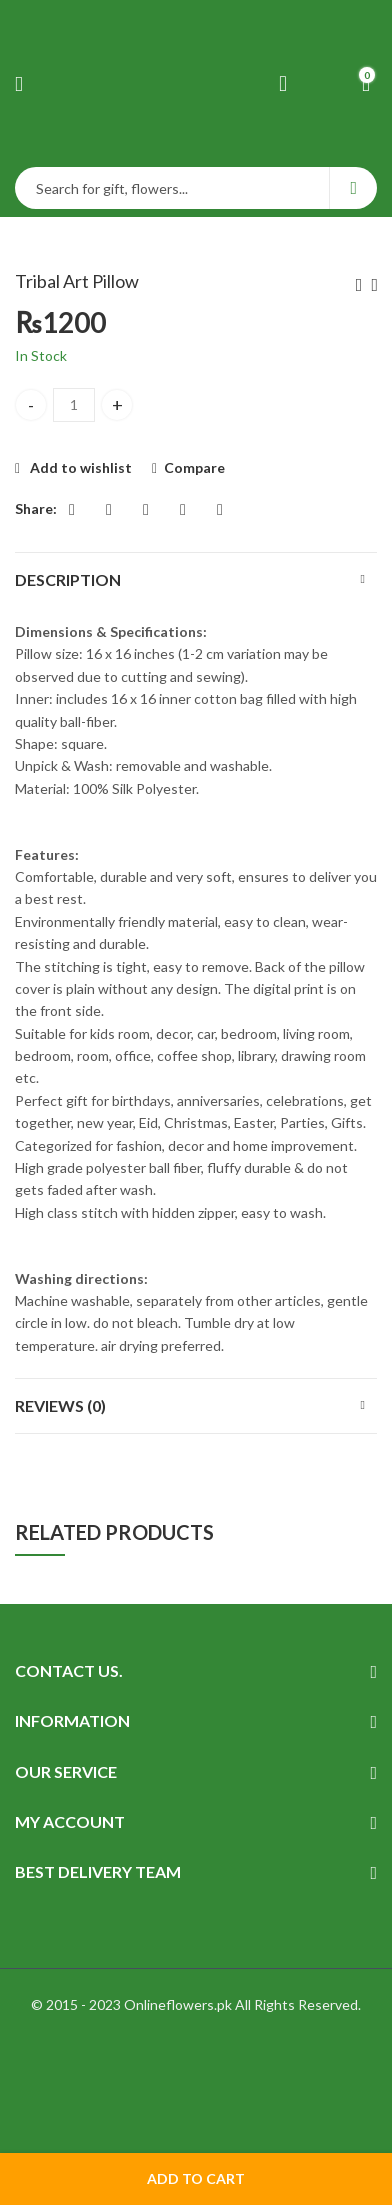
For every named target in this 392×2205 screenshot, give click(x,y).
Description (68, 579)
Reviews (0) (60, 1405)
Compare (194, 467)
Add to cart (196, 2178)
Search (353, 188)
